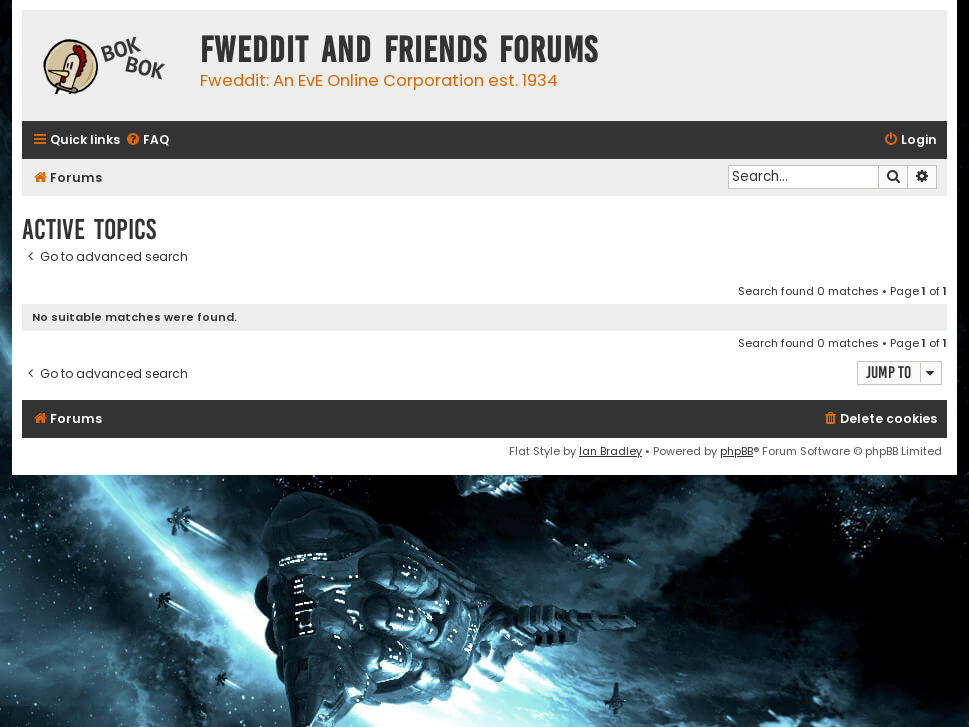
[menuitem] (147, 140)
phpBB (736, 451)
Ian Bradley (610, 451)
